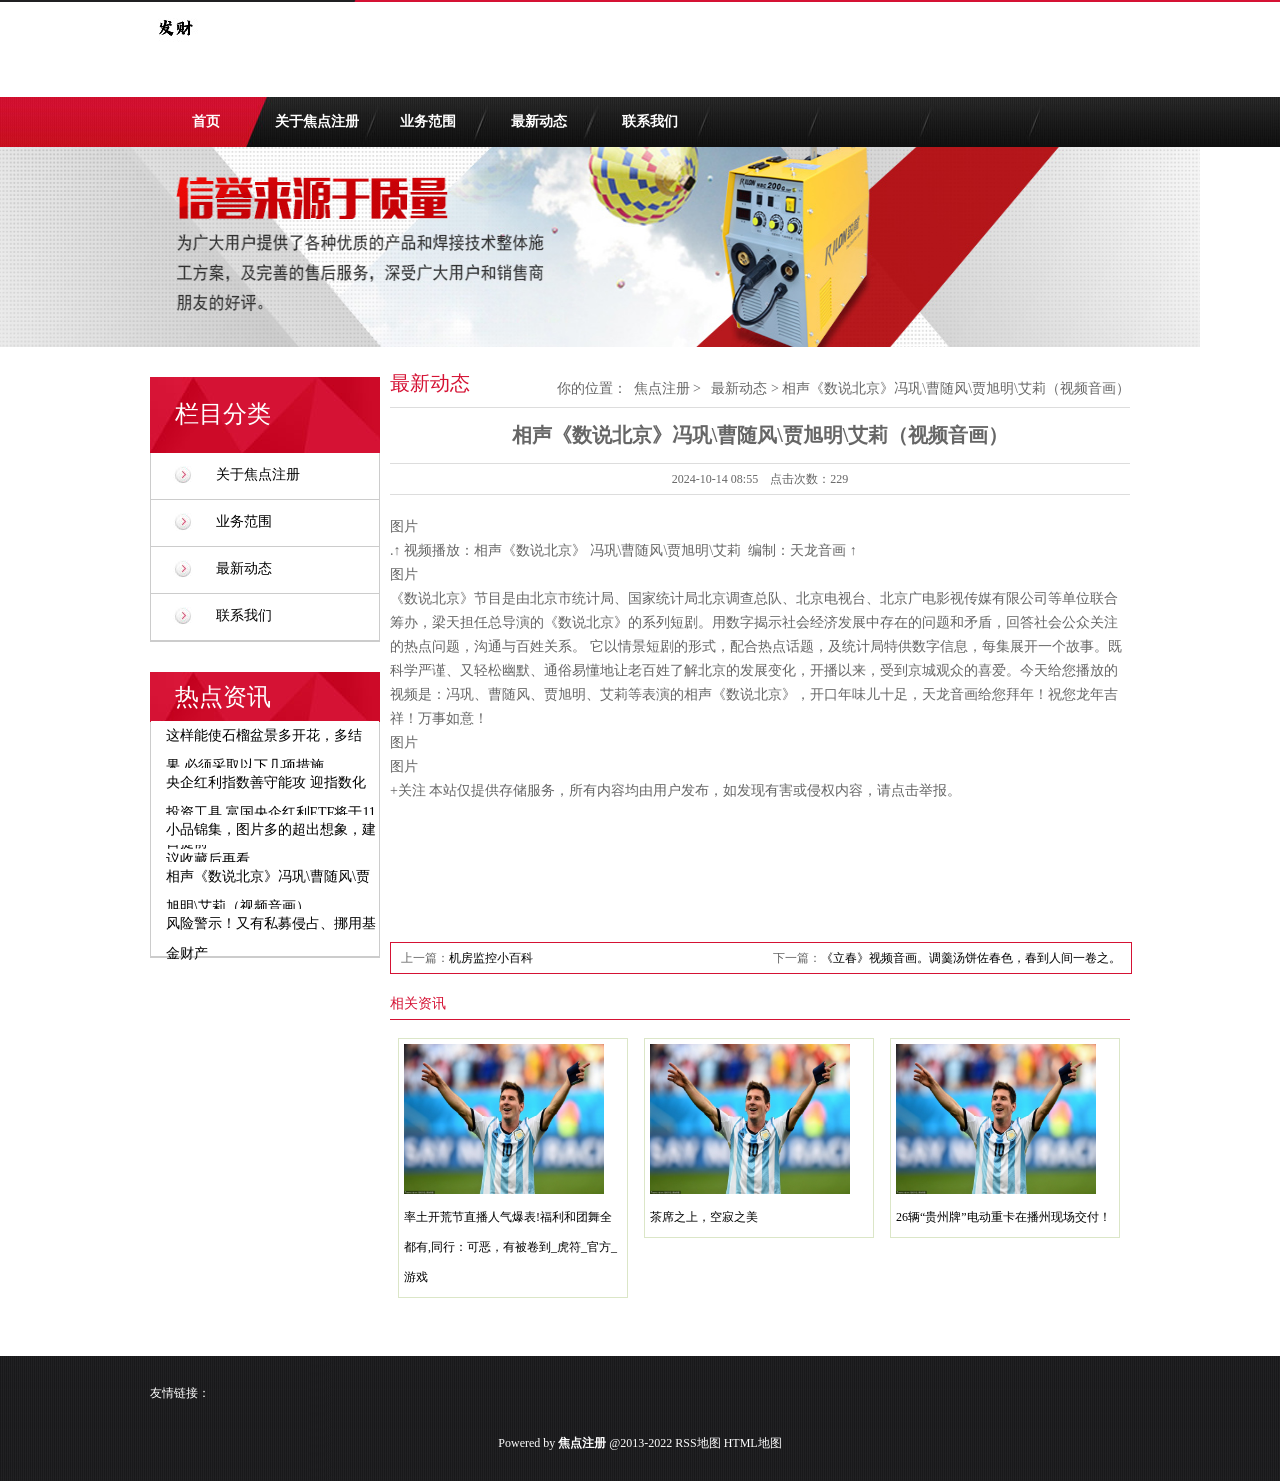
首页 (206, 121)
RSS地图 (697, 1443)
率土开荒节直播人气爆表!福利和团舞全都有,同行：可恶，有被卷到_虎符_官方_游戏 (510, 1247)
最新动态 (539, 121)
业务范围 (428, 121)
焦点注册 (662, 388)
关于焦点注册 (317, 121)
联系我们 (650, 121)
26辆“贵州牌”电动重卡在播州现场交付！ (1003, 1217)
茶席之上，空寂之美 (704, 1217)
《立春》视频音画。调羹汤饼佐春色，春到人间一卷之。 (971, 958)
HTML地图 (753, 1443)
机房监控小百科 (491, 958)
